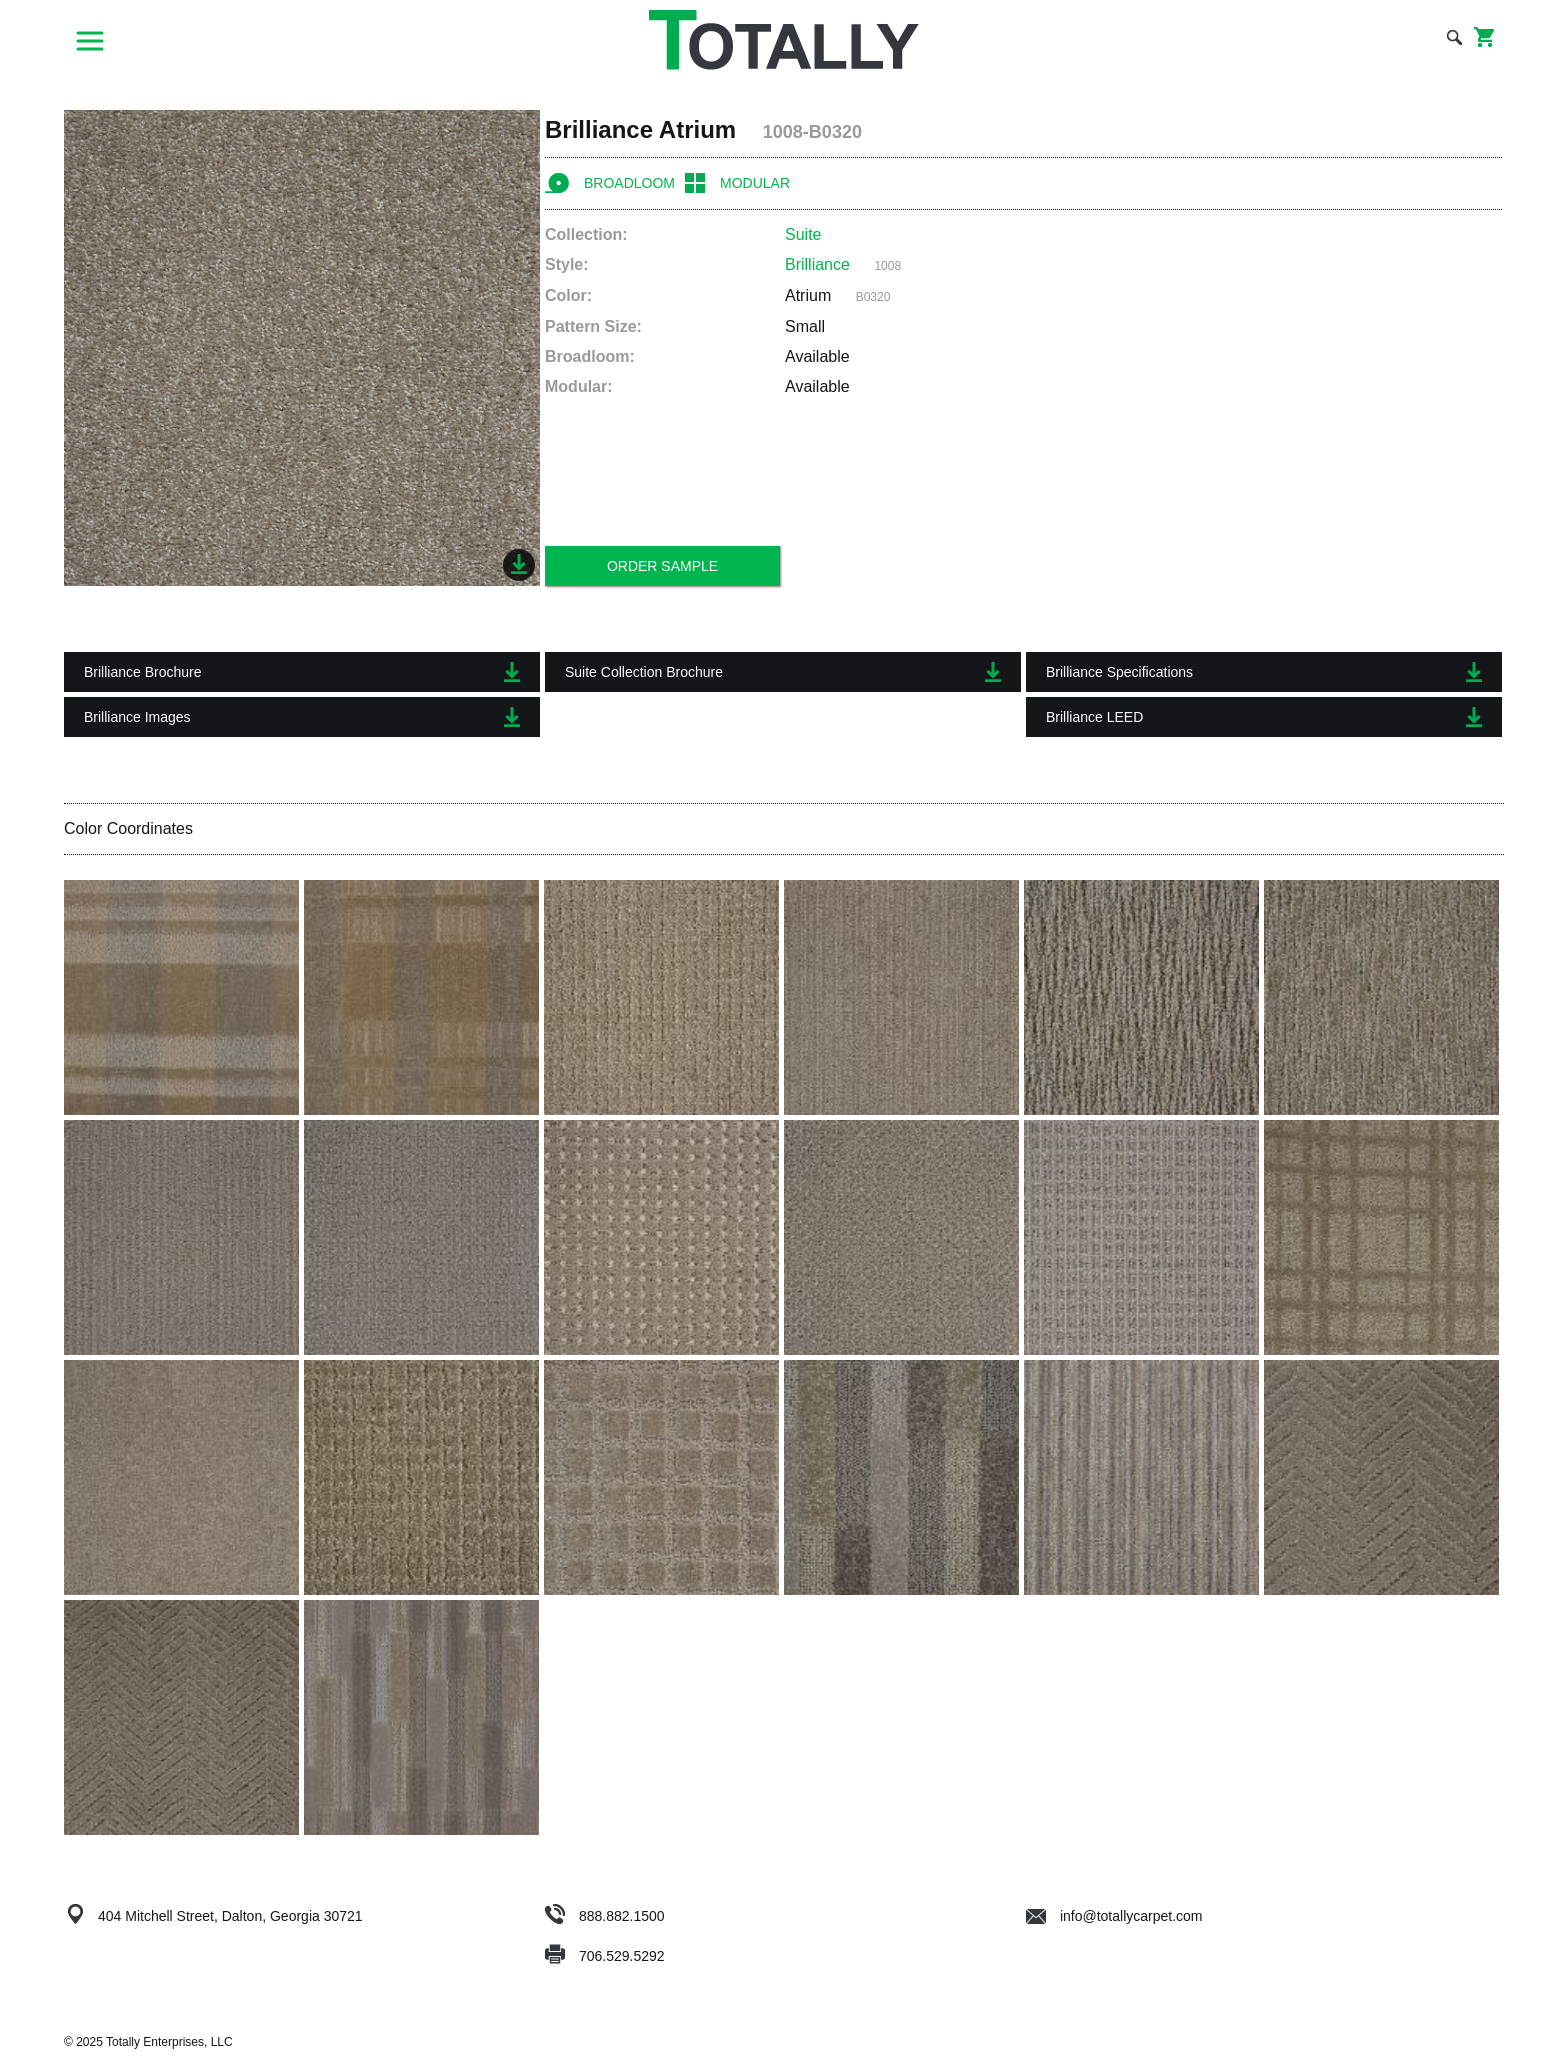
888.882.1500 (622, 1916)
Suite (803, 234)
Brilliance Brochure (302, 672)
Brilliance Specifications (1264, 672)
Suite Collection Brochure (783, 672)
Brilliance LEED (1264, 717)
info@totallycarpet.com (1114, 1916)
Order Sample (662, 566)
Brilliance (817, 264)
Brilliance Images (302, 717)
